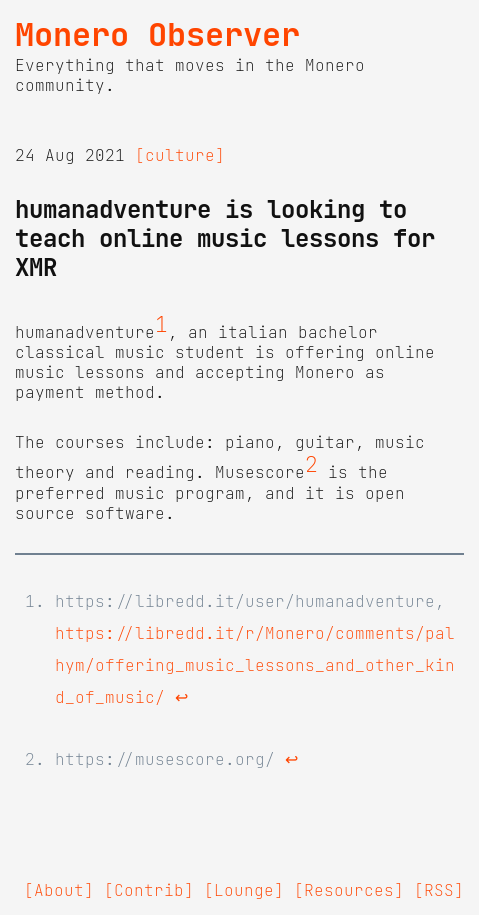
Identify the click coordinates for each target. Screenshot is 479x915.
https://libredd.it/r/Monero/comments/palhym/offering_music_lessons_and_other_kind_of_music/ (255, 665)
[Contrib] (149, 890)
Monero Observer (157, 35)
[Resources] (349, 890)
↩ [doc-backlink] (181, 697)
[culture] (180, 155)
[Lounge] (244, 890)
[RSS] (439, 890)
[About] (59, 890)
